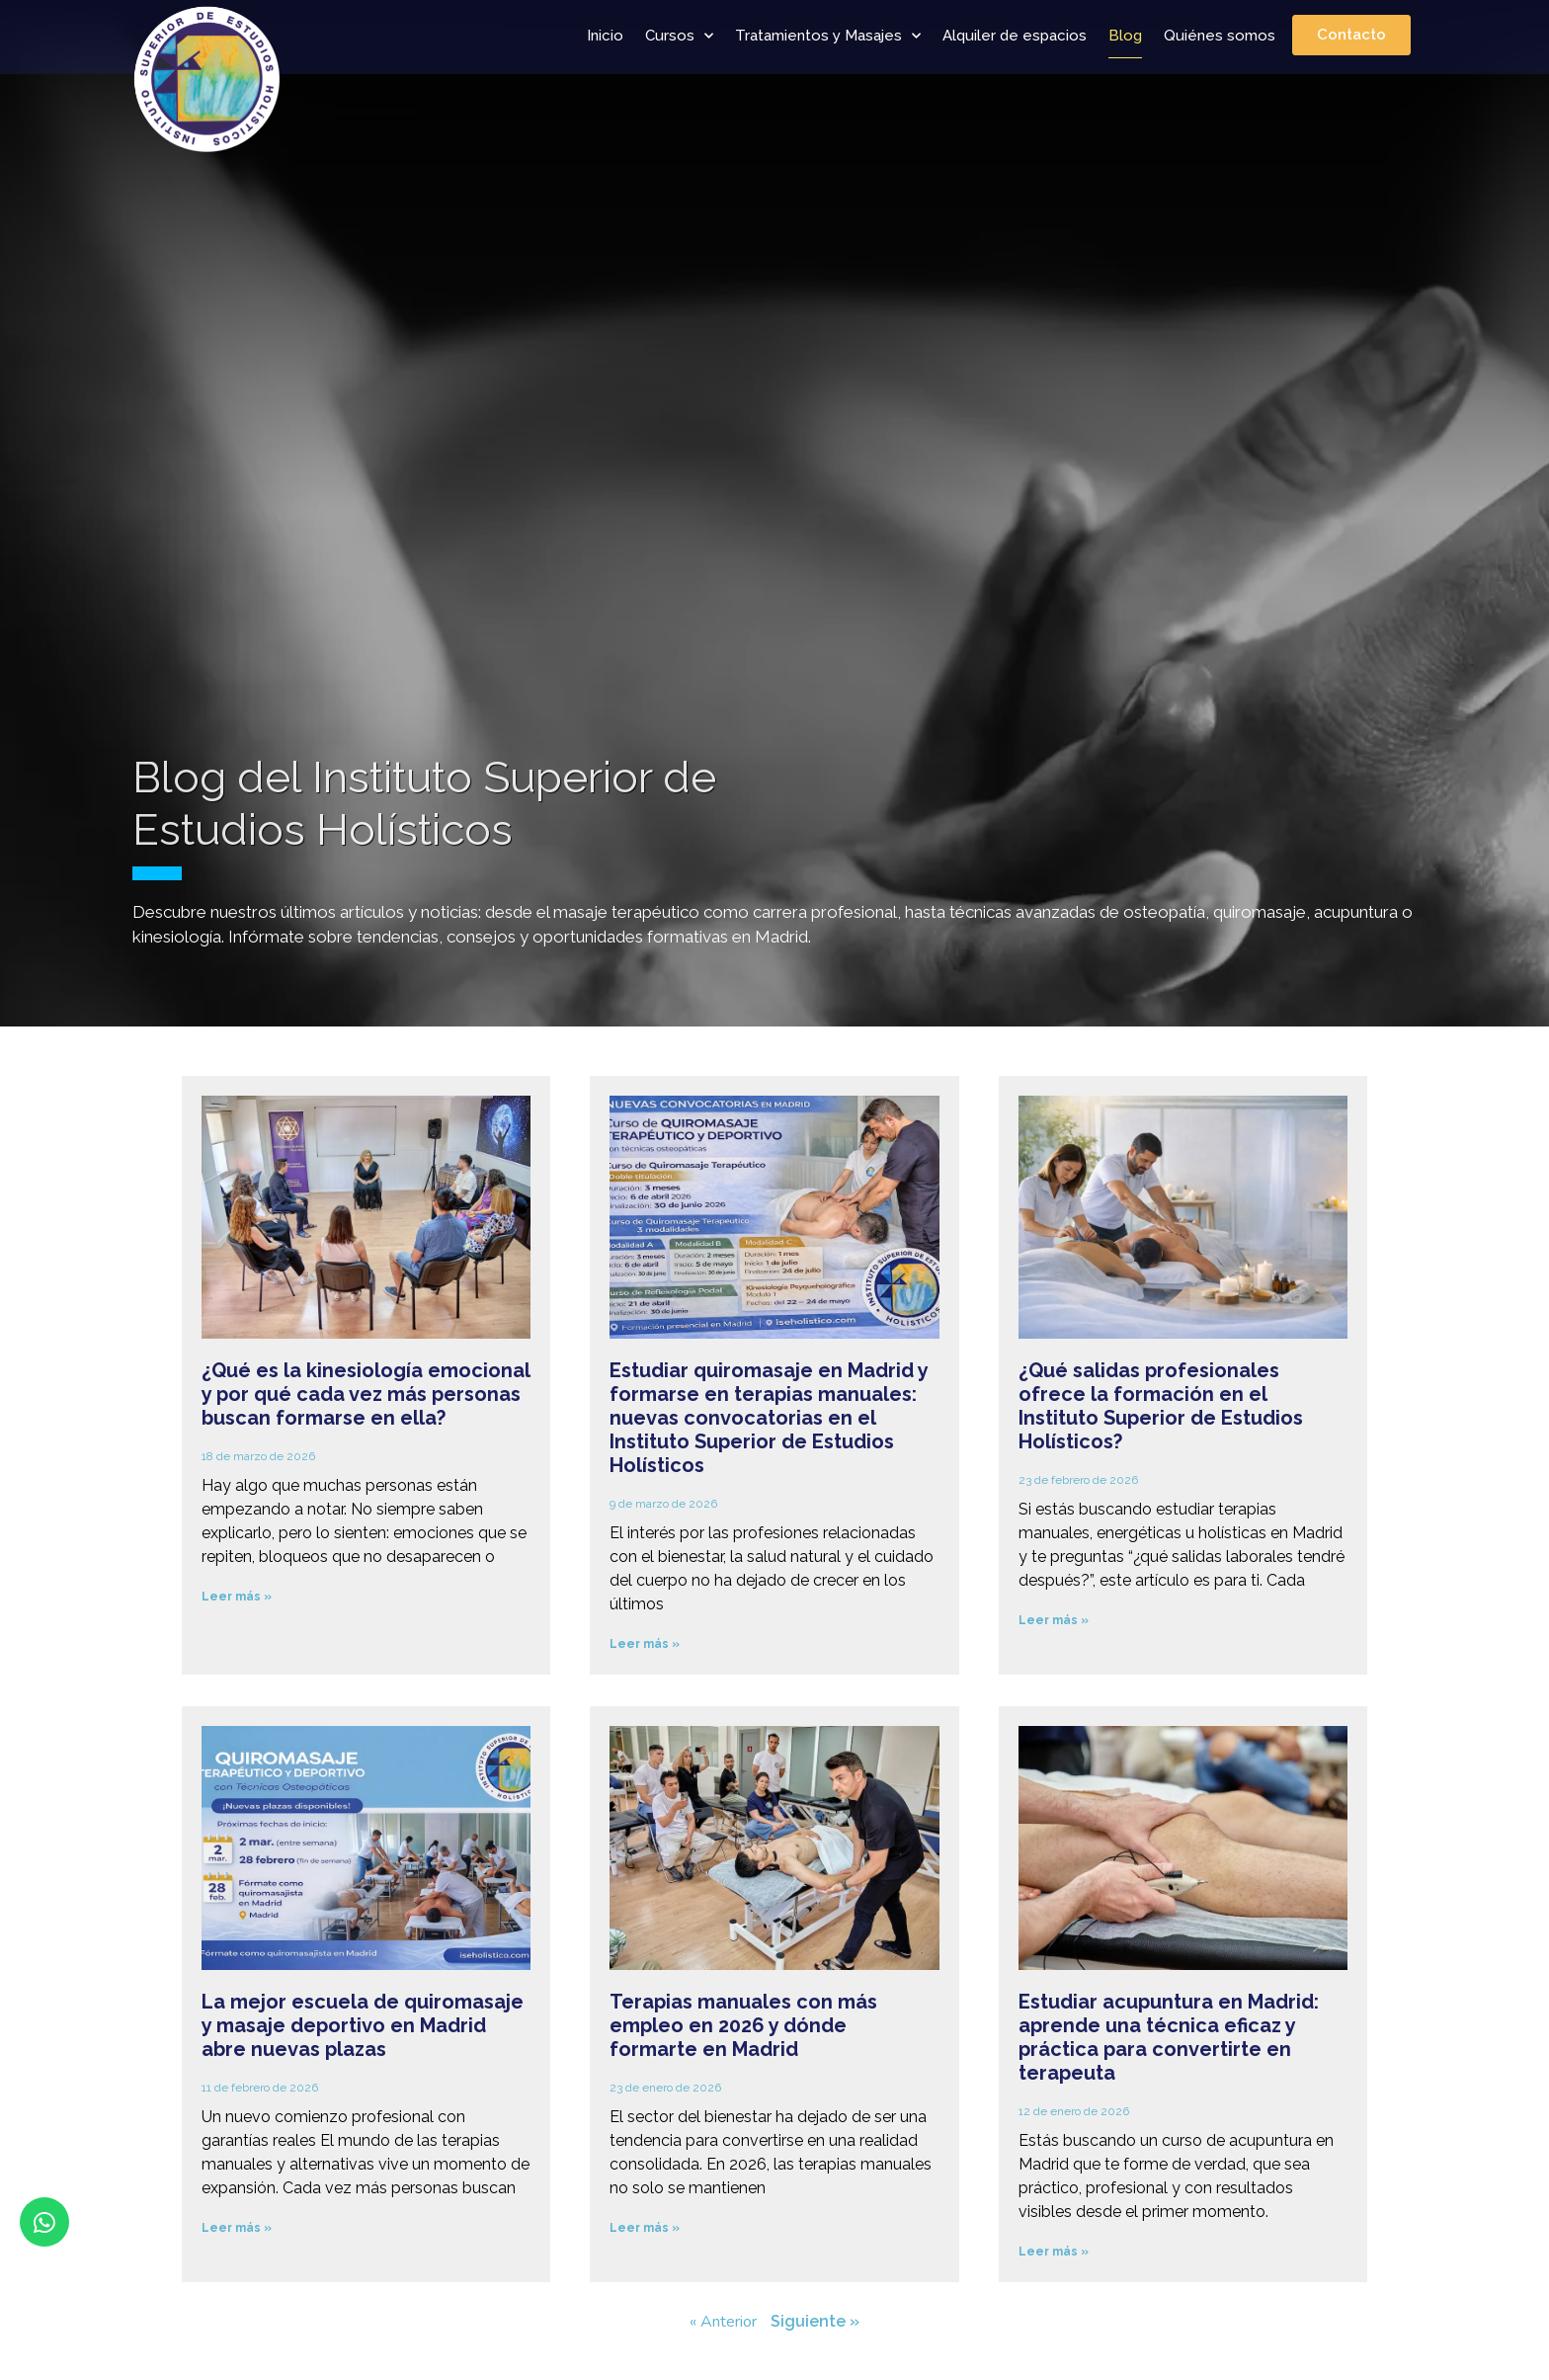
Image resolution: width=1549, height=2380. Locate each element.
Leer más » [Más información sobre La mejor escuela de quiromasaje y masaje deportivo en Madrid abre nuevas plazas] (237, 2228)
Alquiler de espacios (1014, 35)
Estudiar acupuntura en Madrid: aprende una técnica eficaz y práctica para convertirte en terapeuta (1169, 2037)
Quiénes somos (1219, 35)
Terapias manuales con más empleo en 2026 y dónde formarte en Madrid (743, 2025)
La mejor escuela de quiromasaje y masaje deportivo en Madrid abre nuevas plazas (363, 2025)
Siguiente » (815, 2321)
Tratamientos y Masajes (828, 36)
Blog (1125, 35)
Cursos (679, 36)
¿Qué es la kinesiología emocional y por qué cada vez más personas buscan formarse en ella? (366, 1394)
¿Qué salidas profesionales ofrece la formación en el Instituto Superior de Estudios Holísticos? (1161, 1405)
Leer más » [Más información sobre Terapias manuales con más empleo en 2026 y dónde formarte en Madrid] (645, 2228)
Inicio (605, 35)
